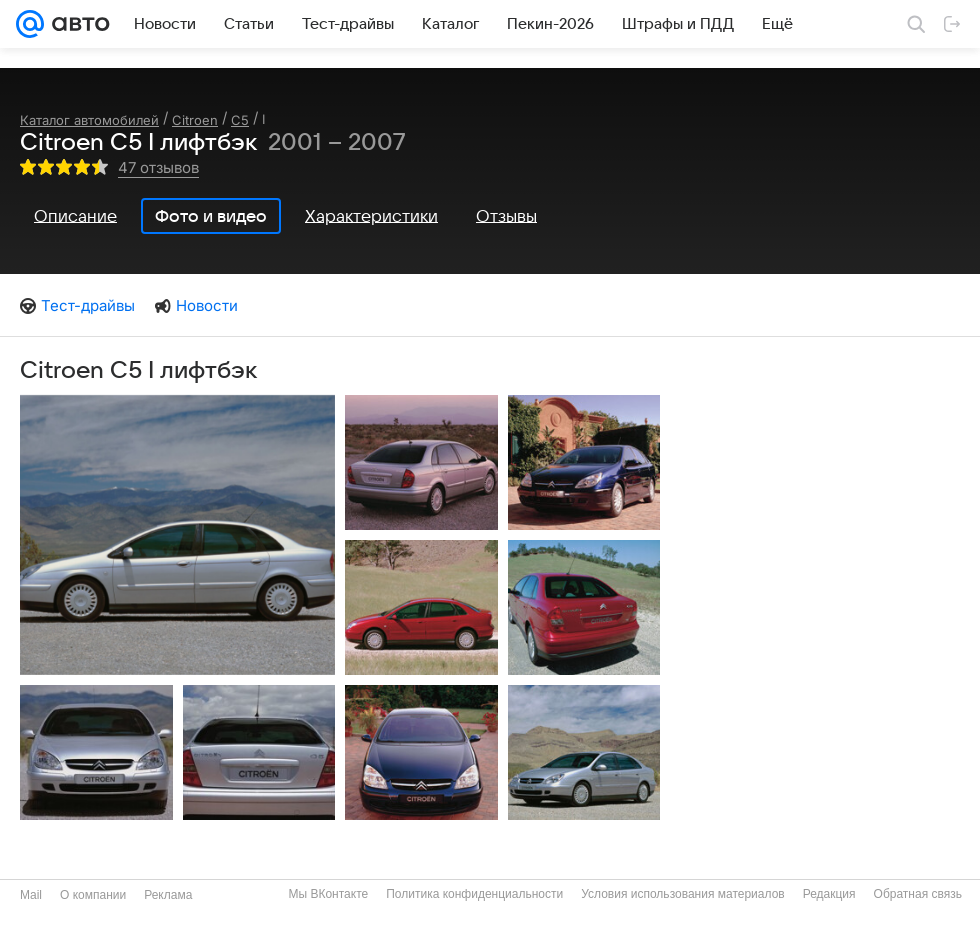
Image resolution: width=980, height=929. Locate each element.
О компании (93, 895)
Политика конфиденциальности (474, 894)
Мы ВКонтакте (328, 894)
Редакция (829, 894)
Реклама (168, 895)
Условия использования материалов (682, 894)
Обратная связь (918, 894)
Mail (31, 895)
